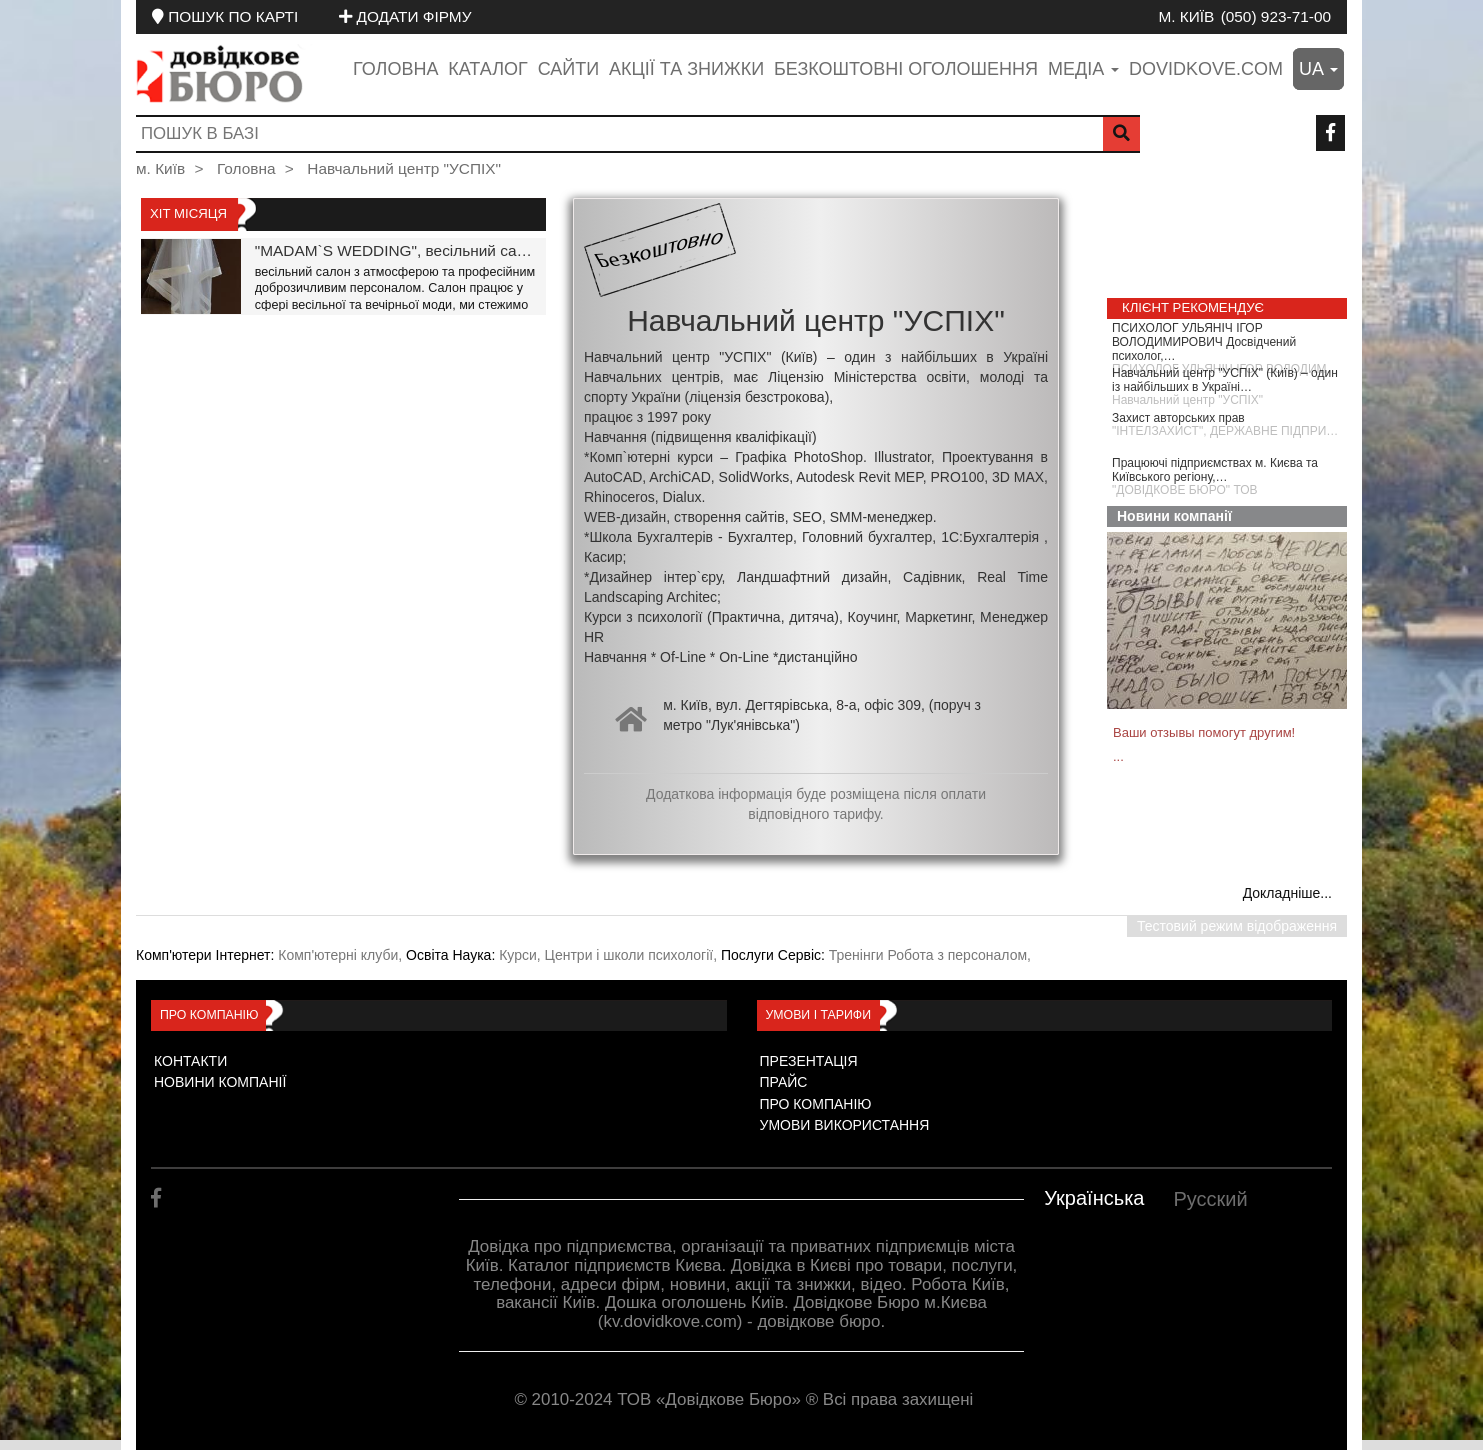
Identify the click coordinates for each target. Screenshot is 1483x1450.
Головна (395, 69)
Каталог (487, 69)
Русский (1210, 1199)
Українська (1094, 1198)
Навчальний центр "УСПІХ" (404, 168)
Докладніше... (1287, 893)
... (1118, 756)
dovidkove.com (1206, 69)
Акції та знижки (686, 69)
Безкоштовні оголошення (906, 69)
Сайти (568, 69)
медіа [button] (1083, 69)
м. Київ (1186, 16)
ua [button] (1318, 69)
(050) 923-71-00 (1276, 16)
